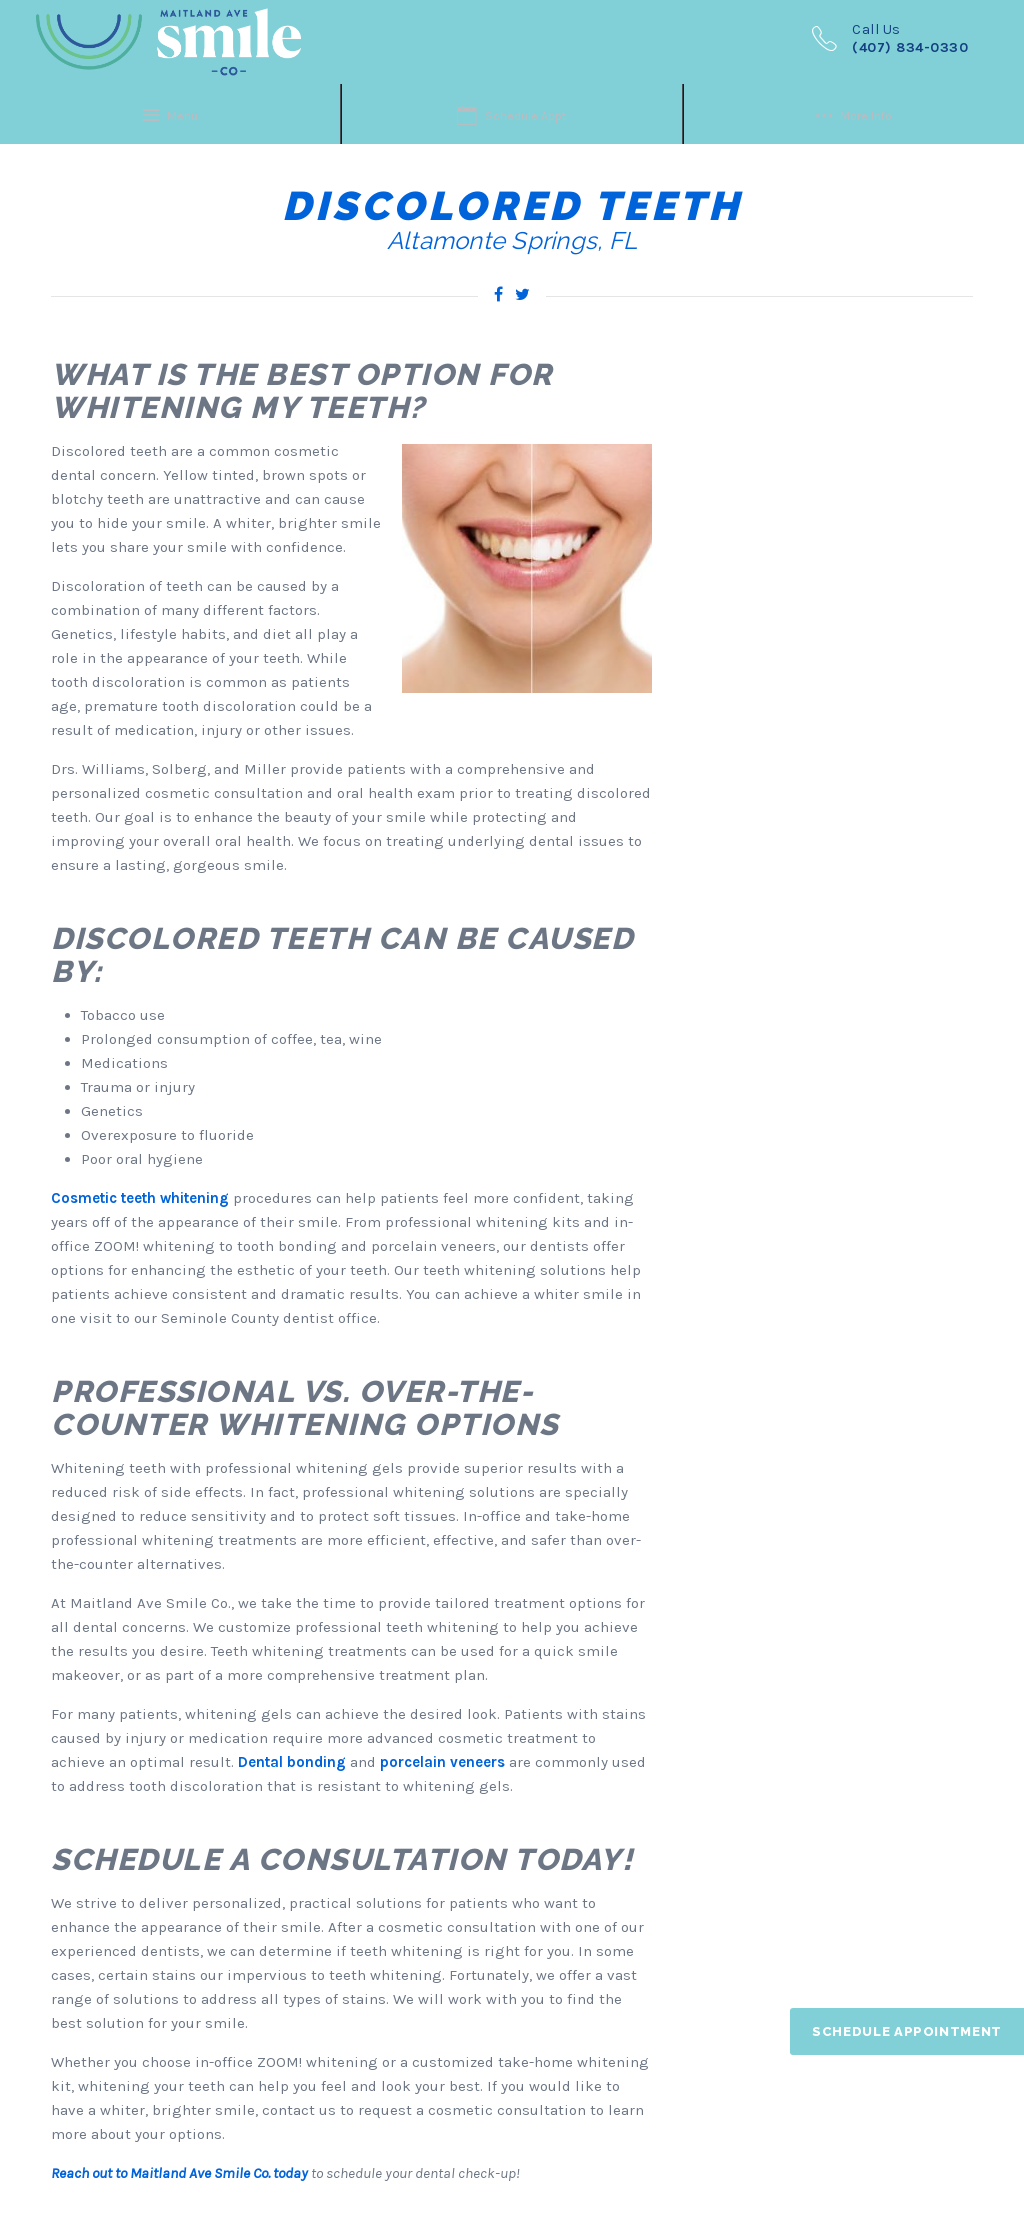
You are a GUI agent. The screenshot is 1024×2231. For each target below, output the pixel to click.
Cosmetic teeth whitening (140, 1198)
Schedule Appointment (907, 2031)
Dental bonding (292, 1762)
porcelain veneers (442, 1762)
